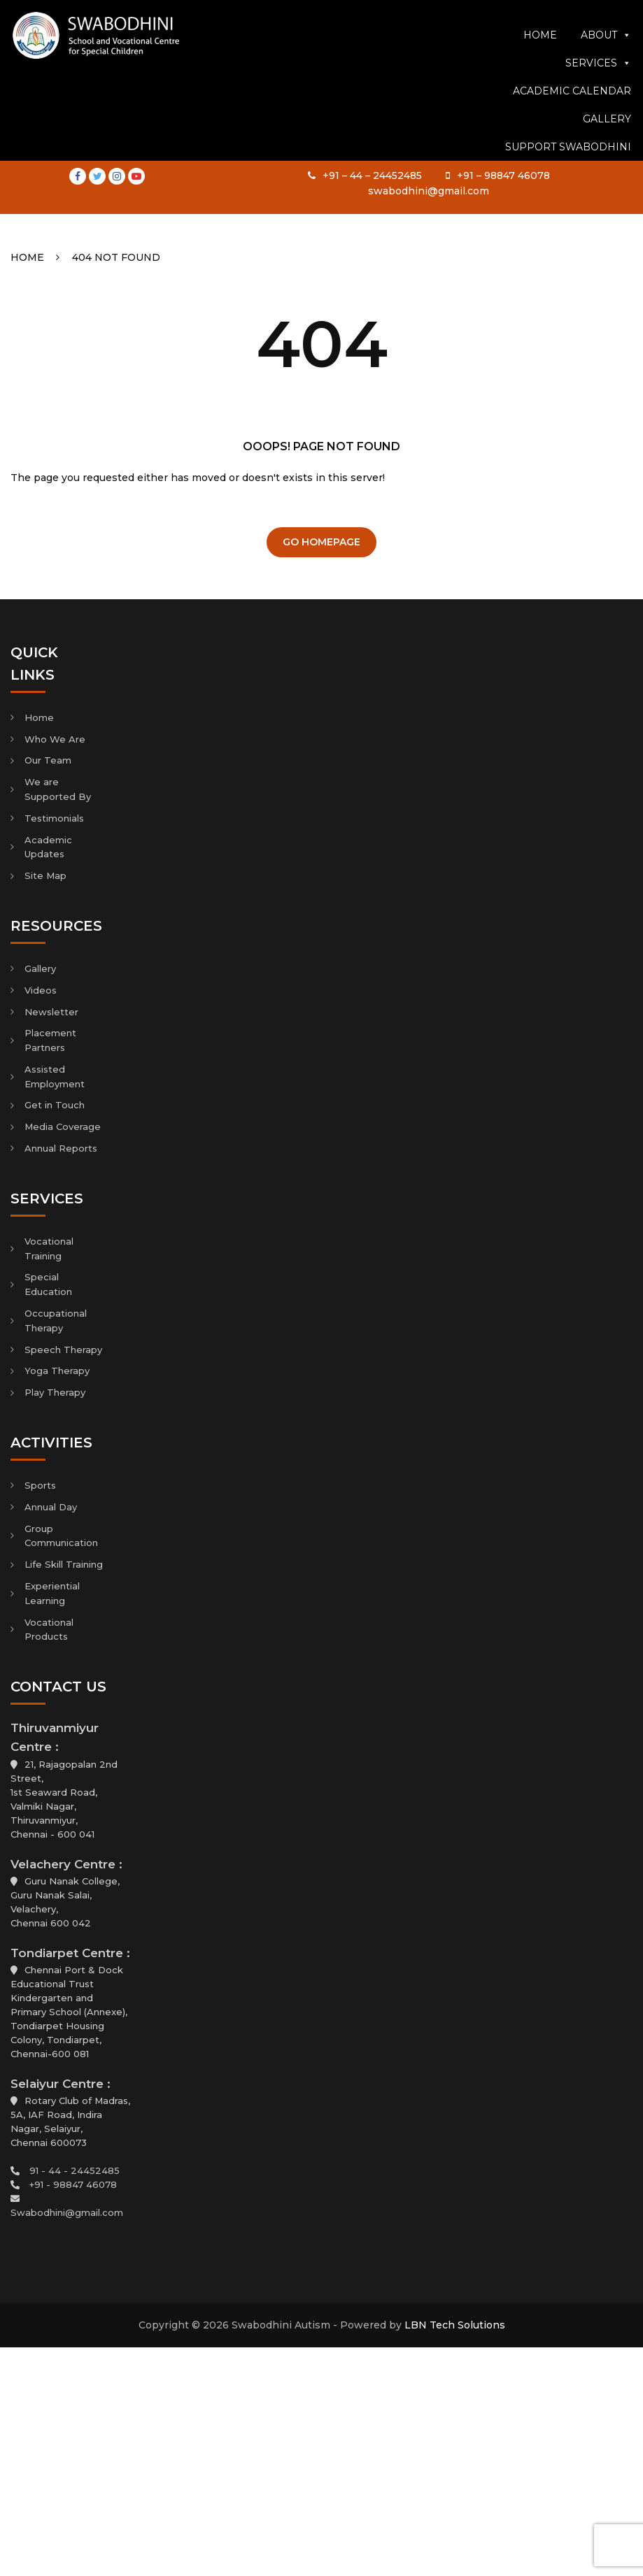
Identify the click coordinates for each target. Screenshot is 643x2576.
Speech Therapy (63, 1349)
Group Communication (61, 1536)
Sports (40, 1485)
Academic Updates (48, 847)
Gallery (607, 165)
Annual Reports (60, 1148)
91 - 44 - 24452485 (74, 2170)
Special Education (48, 1284)
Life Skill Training (63, 1564)
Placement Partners (50, 1040)
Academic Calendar (572, 137)
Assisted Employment (54, 1076)
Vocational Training (48, 1248)
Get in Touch (54, 1104)
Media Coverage (62, 1126)
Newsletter (51, 1011)
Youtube (136, 15)
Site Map (45, 875)
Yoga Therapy (57, 1370)
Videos (40, 990)
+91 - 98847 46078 (73, 2184)
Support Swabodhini (568, 193)
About (606, 82)
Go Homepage (321, 542)
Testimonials (54, 818)
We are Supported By (57, 789)
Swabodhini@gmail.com (66, 2212)
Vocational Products (48, 1630)
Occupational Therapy (55, 1320)
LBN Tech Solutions (454, 2325)
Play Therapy (54, 1392)
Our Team (47, 760)
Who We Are (54, 739)
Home (540, 82)
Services (598, 109)
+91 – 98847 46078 (503, 14)
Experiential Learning (52, 1593)
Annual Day (50, 1506)
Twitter (97, 15)
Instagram (116, 15)
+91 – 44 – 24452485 (372, 14)
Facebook (77, 15)
